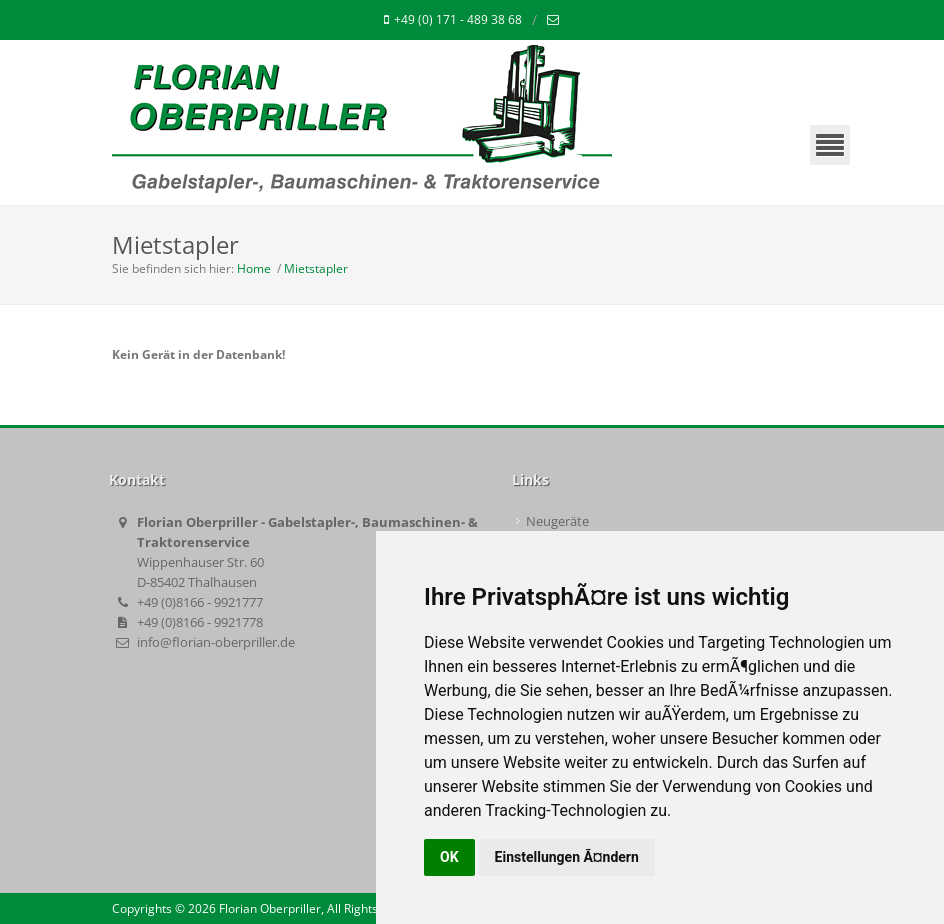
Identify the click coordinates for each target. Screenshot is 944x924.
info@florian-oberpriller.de (216, 642)
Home (254, 268)
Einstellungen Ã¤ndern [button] (567, 857)
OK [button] (449, 857)
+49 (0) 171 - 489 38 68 (453, 20)
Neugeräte (557, 521)
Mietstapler (316, 268)
